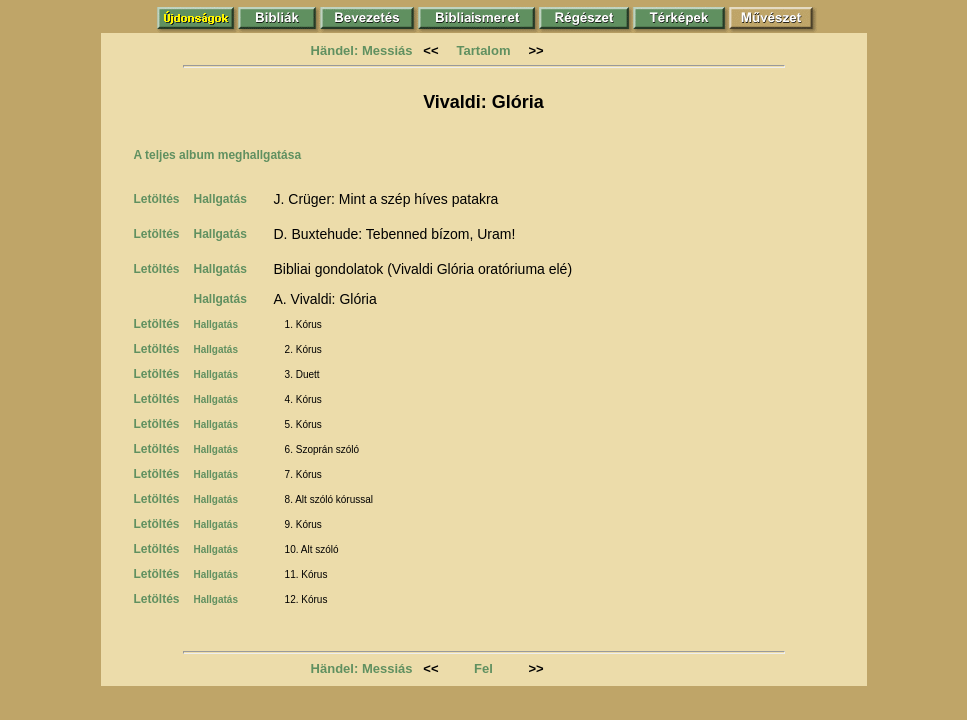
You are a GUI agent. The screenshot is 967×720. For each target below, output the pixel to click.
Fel (483, 668)
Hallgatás (220, 199)
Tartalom (484, 50)
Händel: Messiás (362, 50)
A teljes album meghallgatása (218, 155)
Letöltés (157, 199)
